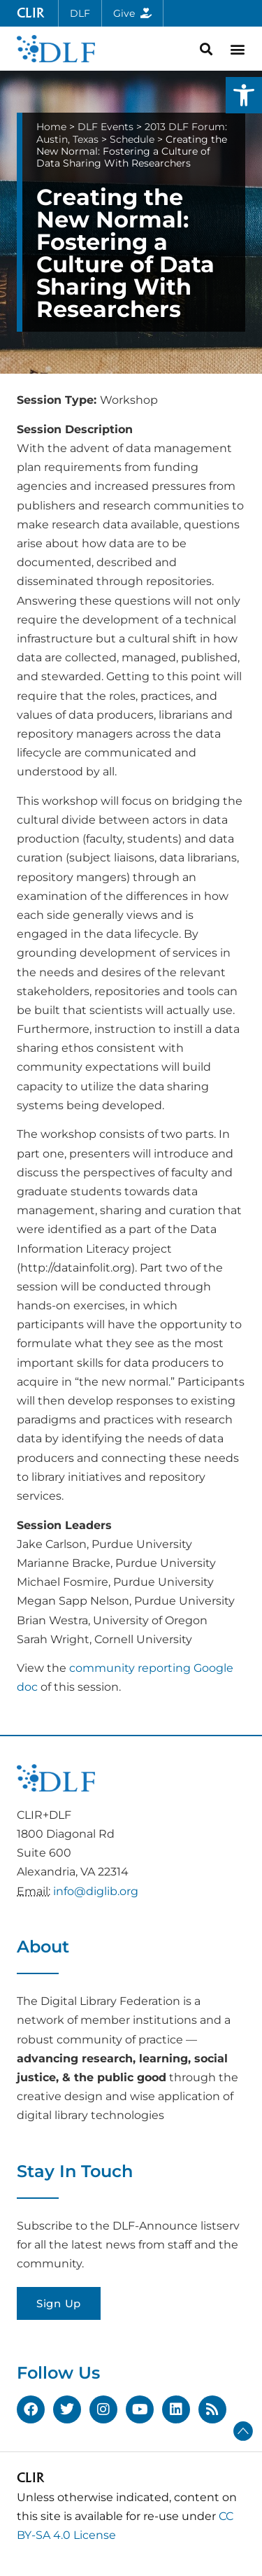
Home (51, 126)
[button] (244, 95)
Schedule (132, 139)
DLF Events (105, 126)
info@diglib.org (95, 1891)
